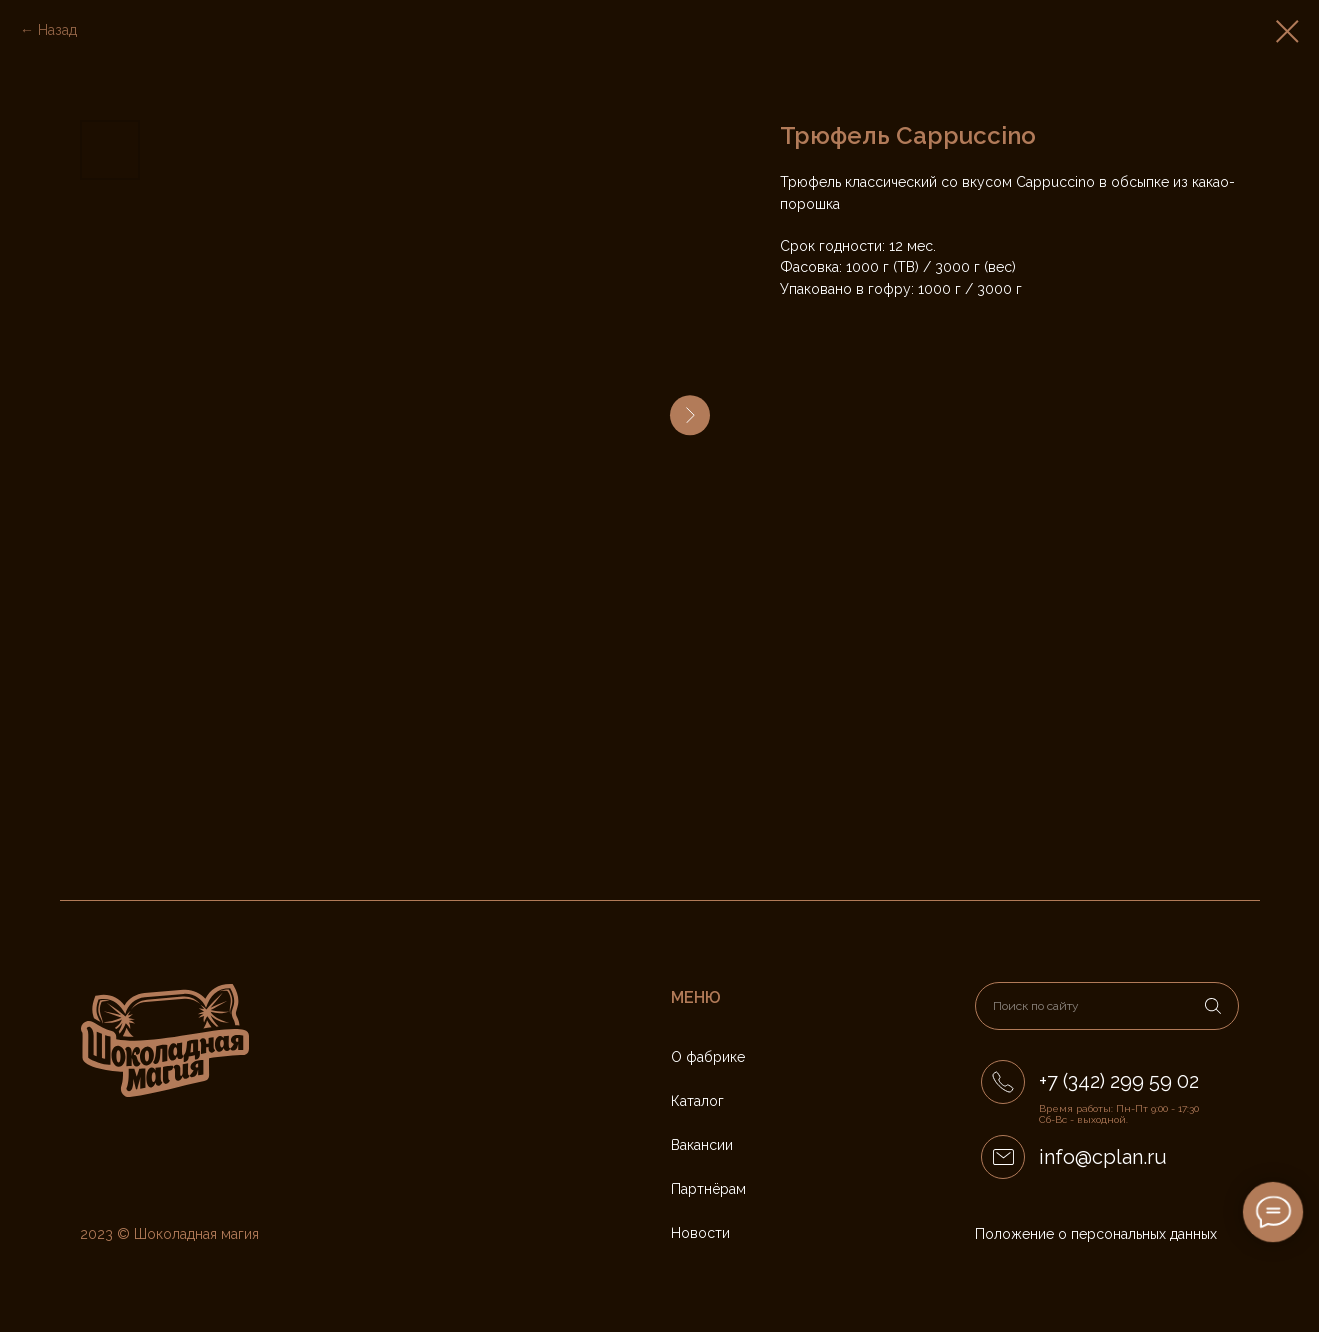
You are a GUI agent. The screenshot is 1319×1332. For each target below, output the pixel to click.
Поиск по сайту (1036, 1006)
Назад (57, 30)
